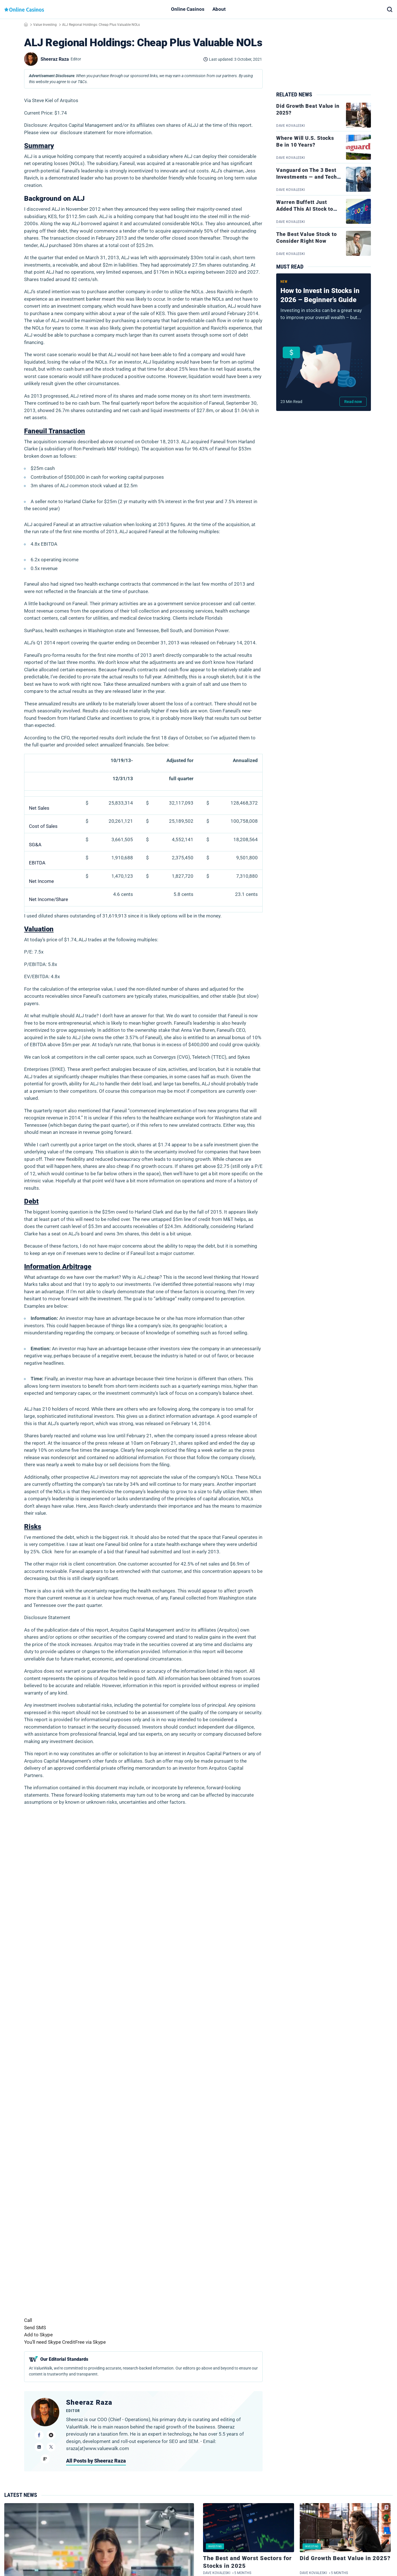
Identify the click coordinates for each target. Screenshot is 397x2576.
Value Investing (45, 25)
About (219, 9)
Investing (215, 2546)
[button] (390, 9)
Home (26, 24)
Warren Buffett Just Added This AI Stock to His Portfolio (304, 209)
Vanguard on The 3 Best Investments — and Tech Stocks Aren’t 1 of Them (306, 177)
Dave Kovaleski (216, 2573)
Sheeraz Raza (89, 2402)
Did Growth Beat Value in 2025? (345, 2558)
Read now (353, 401)
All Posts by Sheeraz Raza (96, 2461)
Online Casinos (187, 9)
